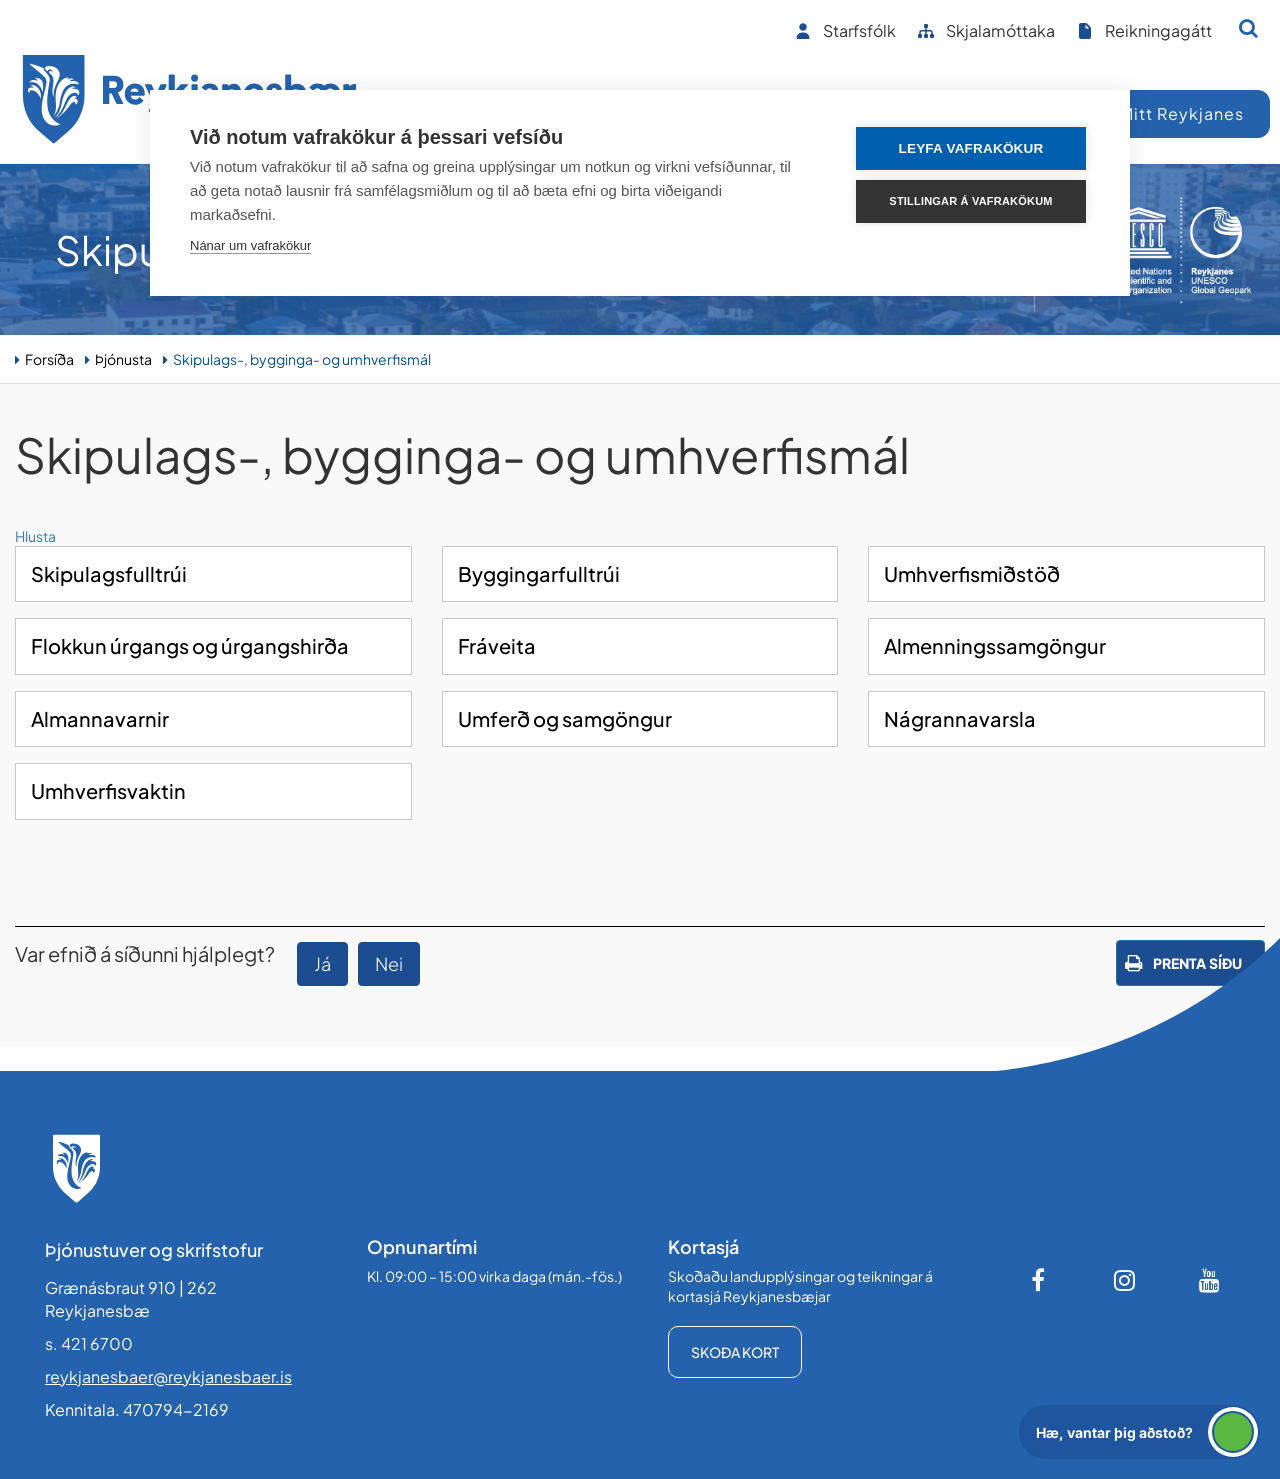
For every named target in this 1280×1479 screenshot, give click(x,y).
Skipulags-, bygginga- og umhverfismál (302, 359)
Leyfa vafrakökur (971, 148)
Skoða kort (735, 1352)
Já (322, 963)
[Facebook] (1040, 1280)
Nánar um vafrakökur (250, 245)
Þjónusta (123, 359)
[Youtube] (1210, 1280)
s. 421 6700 (89, 1343)
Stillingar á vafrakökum (970, 201)
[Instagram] (1125, 1280)
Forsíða (49, 359)
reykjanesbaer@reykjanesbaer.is (168, 1376)
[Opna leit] (1248, 28)
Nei (389, 963)
